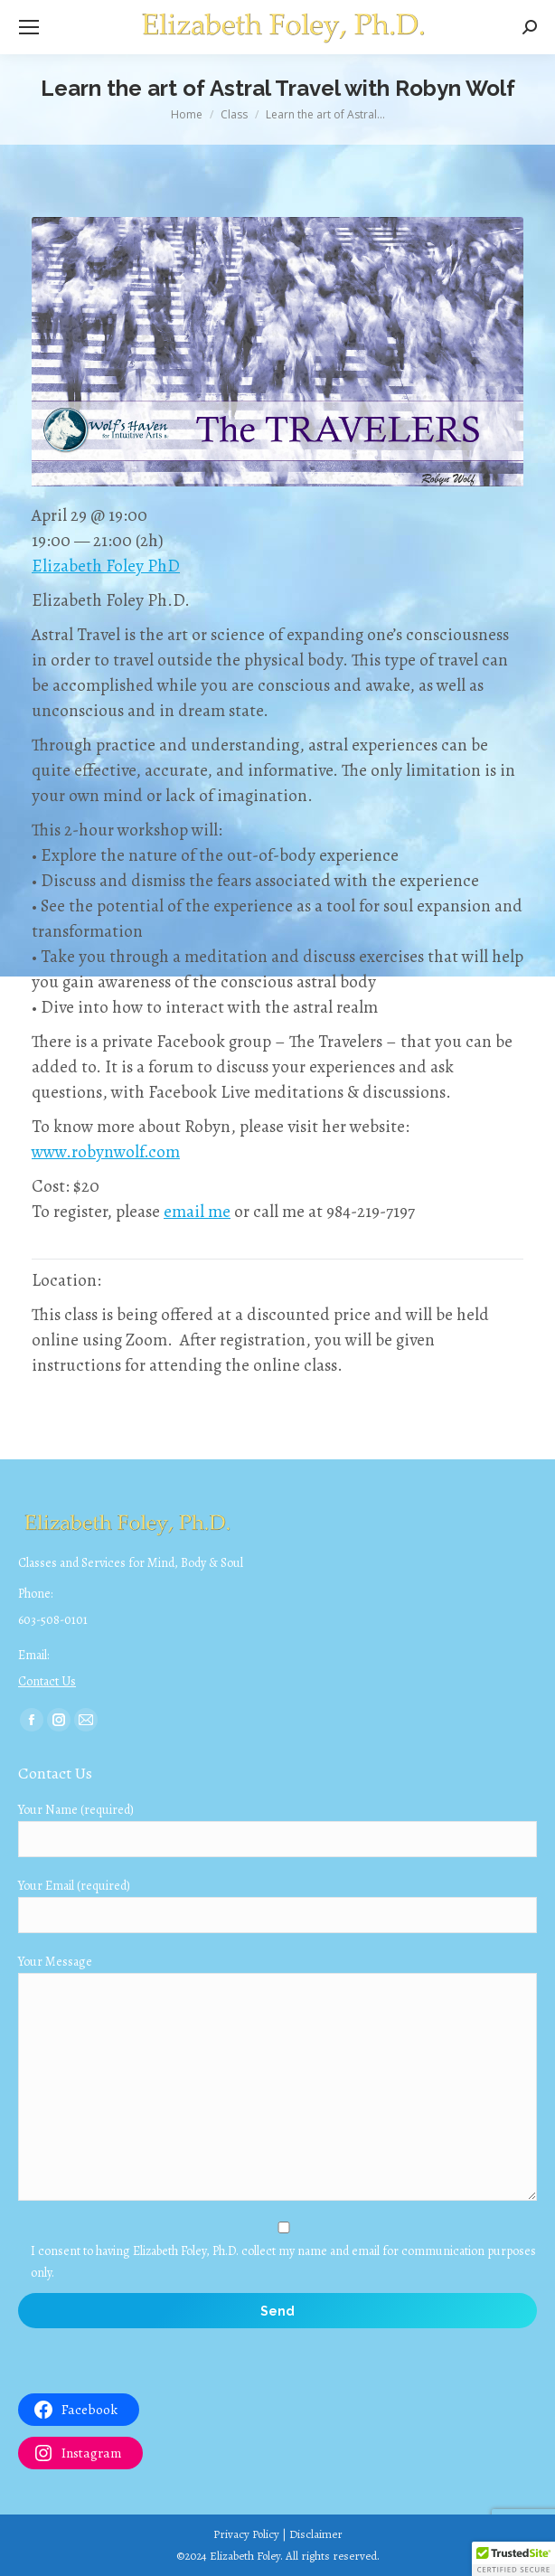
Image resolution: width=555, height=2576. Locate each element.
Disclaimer (316, 2534)
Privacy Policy (246, 2534)
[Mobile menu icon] (29, 27)
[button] (513, 2559)
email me (197, 1211)
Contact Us (47, 1681)
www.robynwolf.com (106, 1152)
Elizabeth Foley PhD (106, 566)
